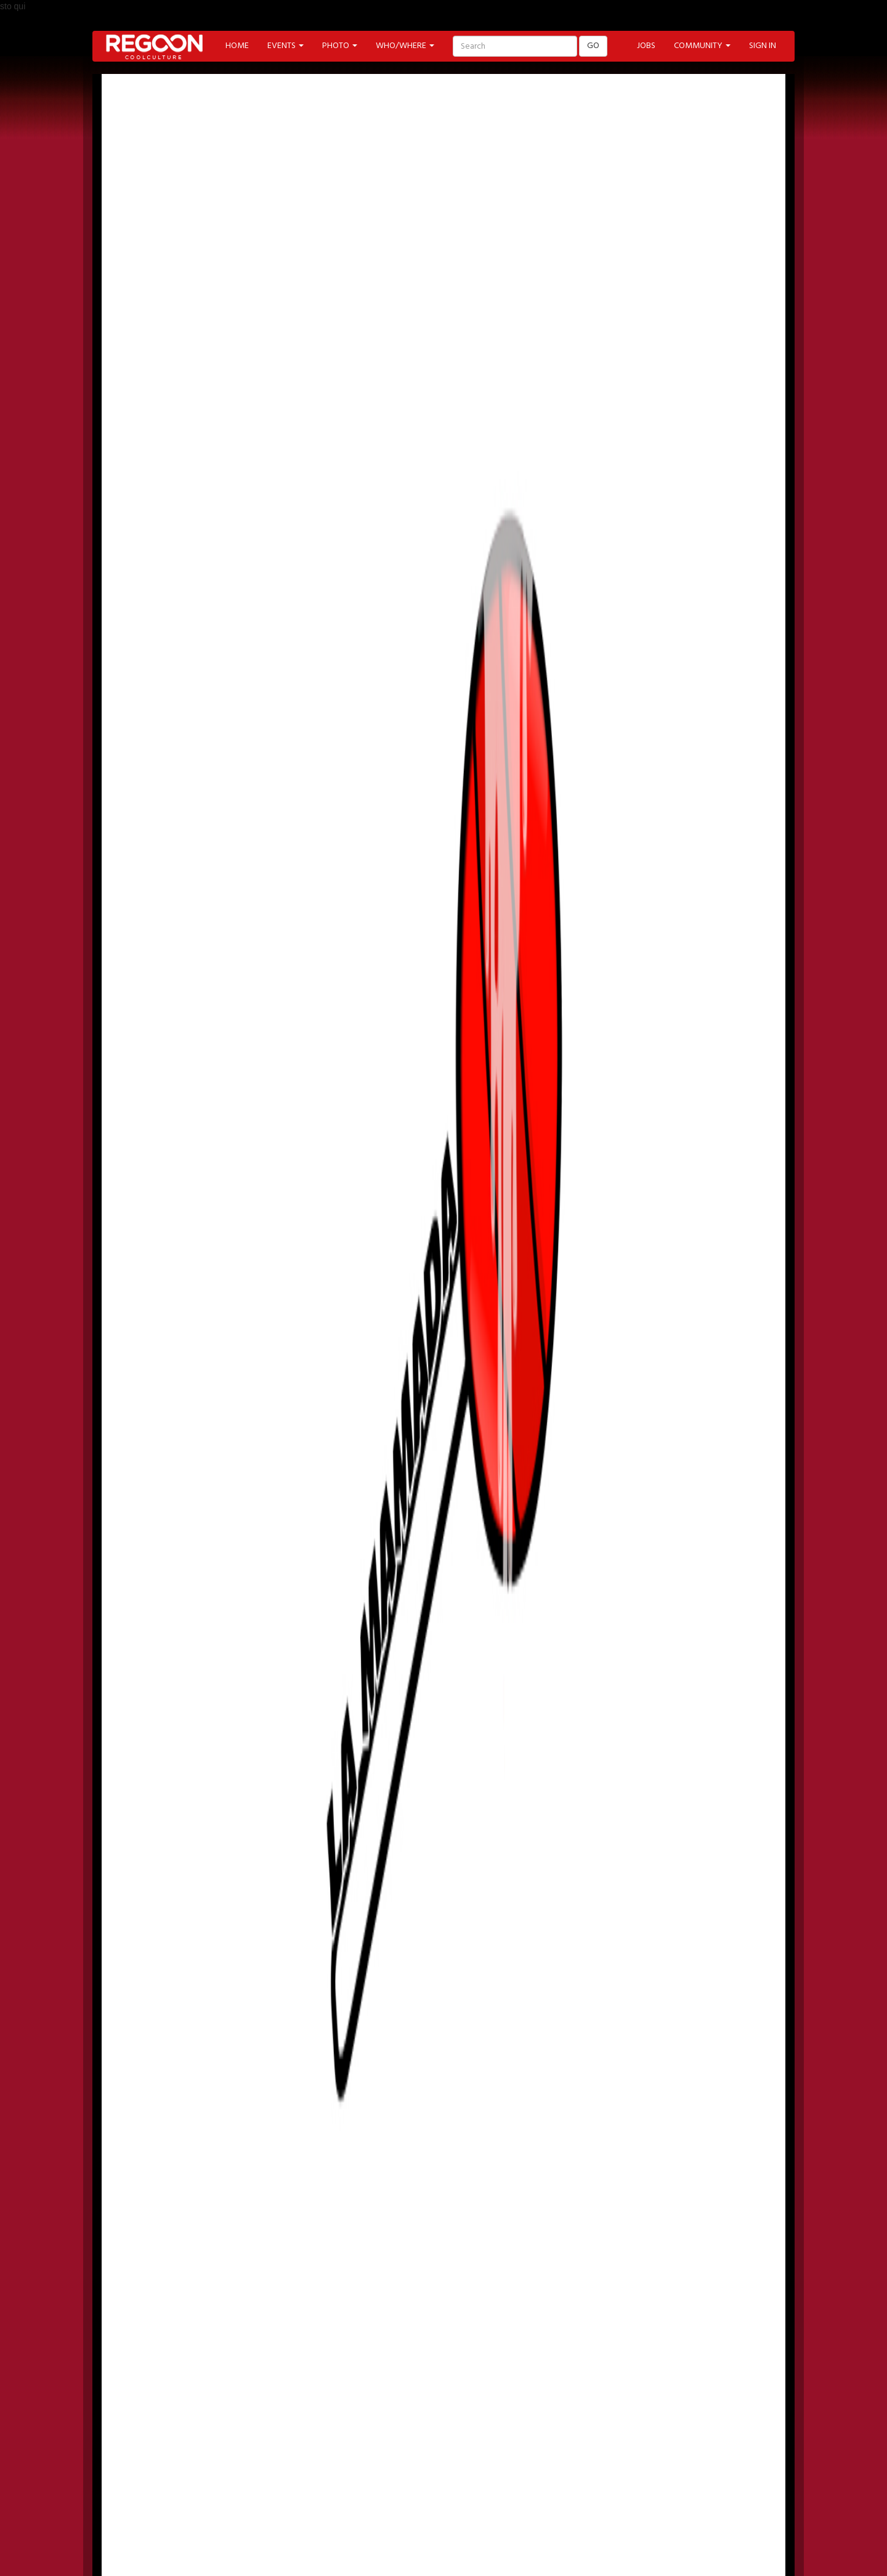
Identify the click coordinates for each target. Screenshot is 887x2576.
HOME (237, 46)
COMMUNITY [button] (702, 46)
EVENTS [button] (285, 46)
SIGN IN (762, 46)
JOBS (646, 46)
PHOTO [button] (339, 46)
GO (593, 46)
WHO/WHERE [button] (405, 46)
